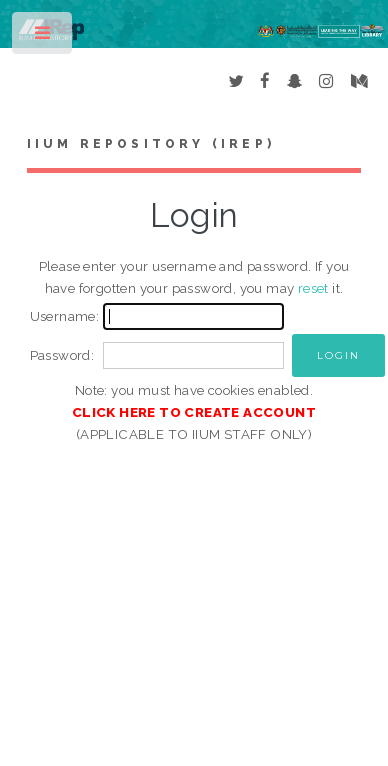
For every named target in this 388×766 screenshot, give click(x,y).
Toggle (43, 37)
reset (313, 288)
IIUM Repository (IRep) (151, 144)
